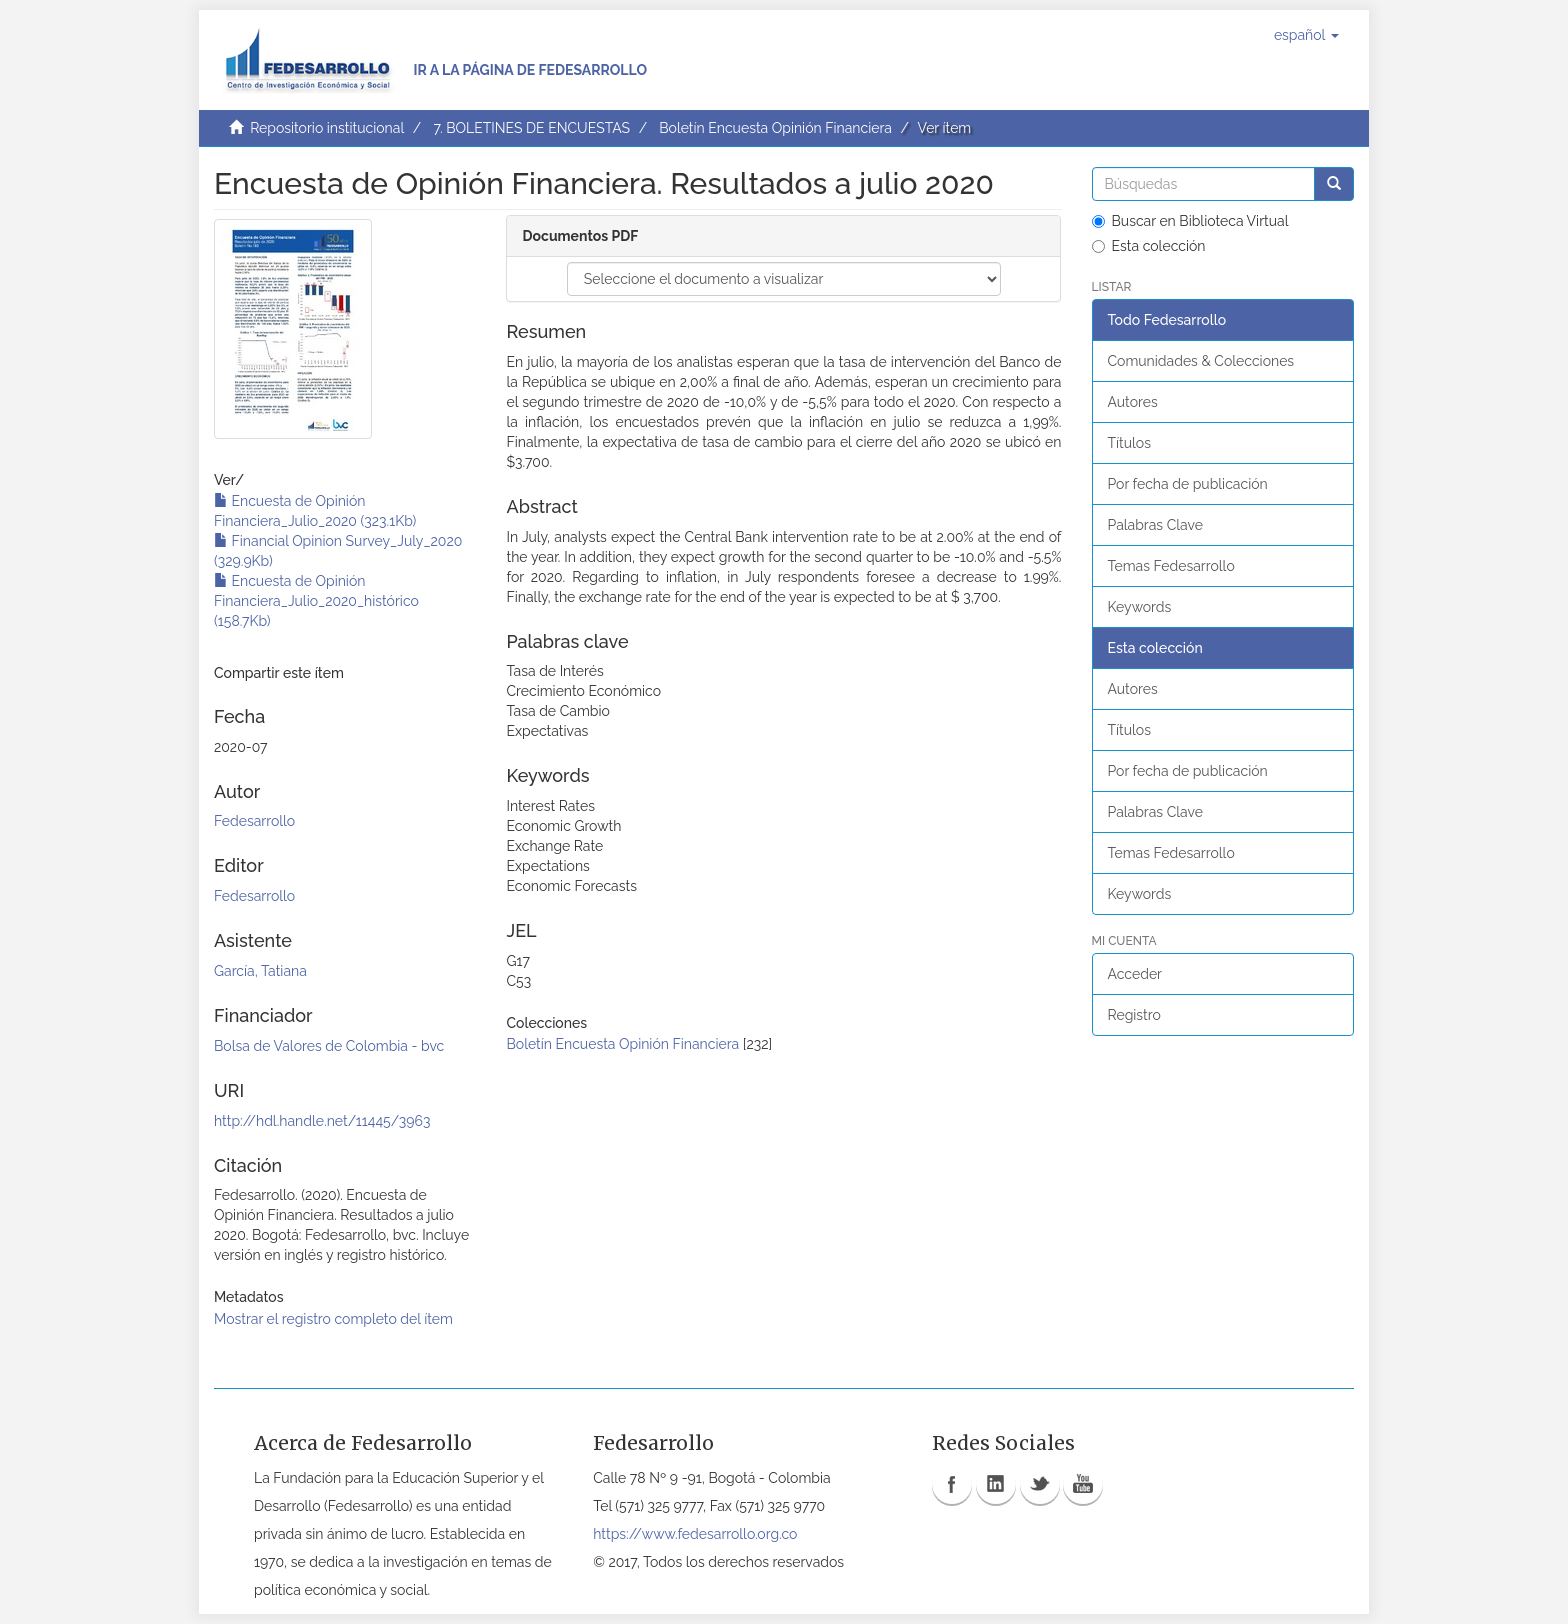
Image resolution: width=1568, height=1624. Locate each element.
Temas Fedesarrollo (1171, 566)
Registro (1134, 1015)
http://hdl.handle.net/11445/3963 (322, 1121)
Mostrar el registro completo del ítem (333, 1319)
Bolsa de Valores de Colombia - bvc (329, 1046)
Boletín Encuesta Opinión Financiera (775, 128)
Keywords (1140, 607)
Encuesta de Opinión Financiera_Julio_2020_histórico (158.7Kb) (316, 601)
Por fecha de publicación (1188, 484)
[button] (1306, 35)
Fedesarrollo (254, 821)
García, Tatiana (260, 971)
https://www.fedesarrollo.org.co (695, 1534)
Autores (1133, 402)
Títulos (1129, 443)
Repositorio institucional (327, 128)
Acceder (1135, 974)
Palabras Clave (1155, 525)
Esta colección (1149, 246)
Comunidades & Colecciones (1201, 361)
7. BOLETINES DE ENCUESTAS (531, 128)
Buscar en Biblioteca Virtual (1190, 221)
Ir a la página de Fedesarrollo (530, 70)
